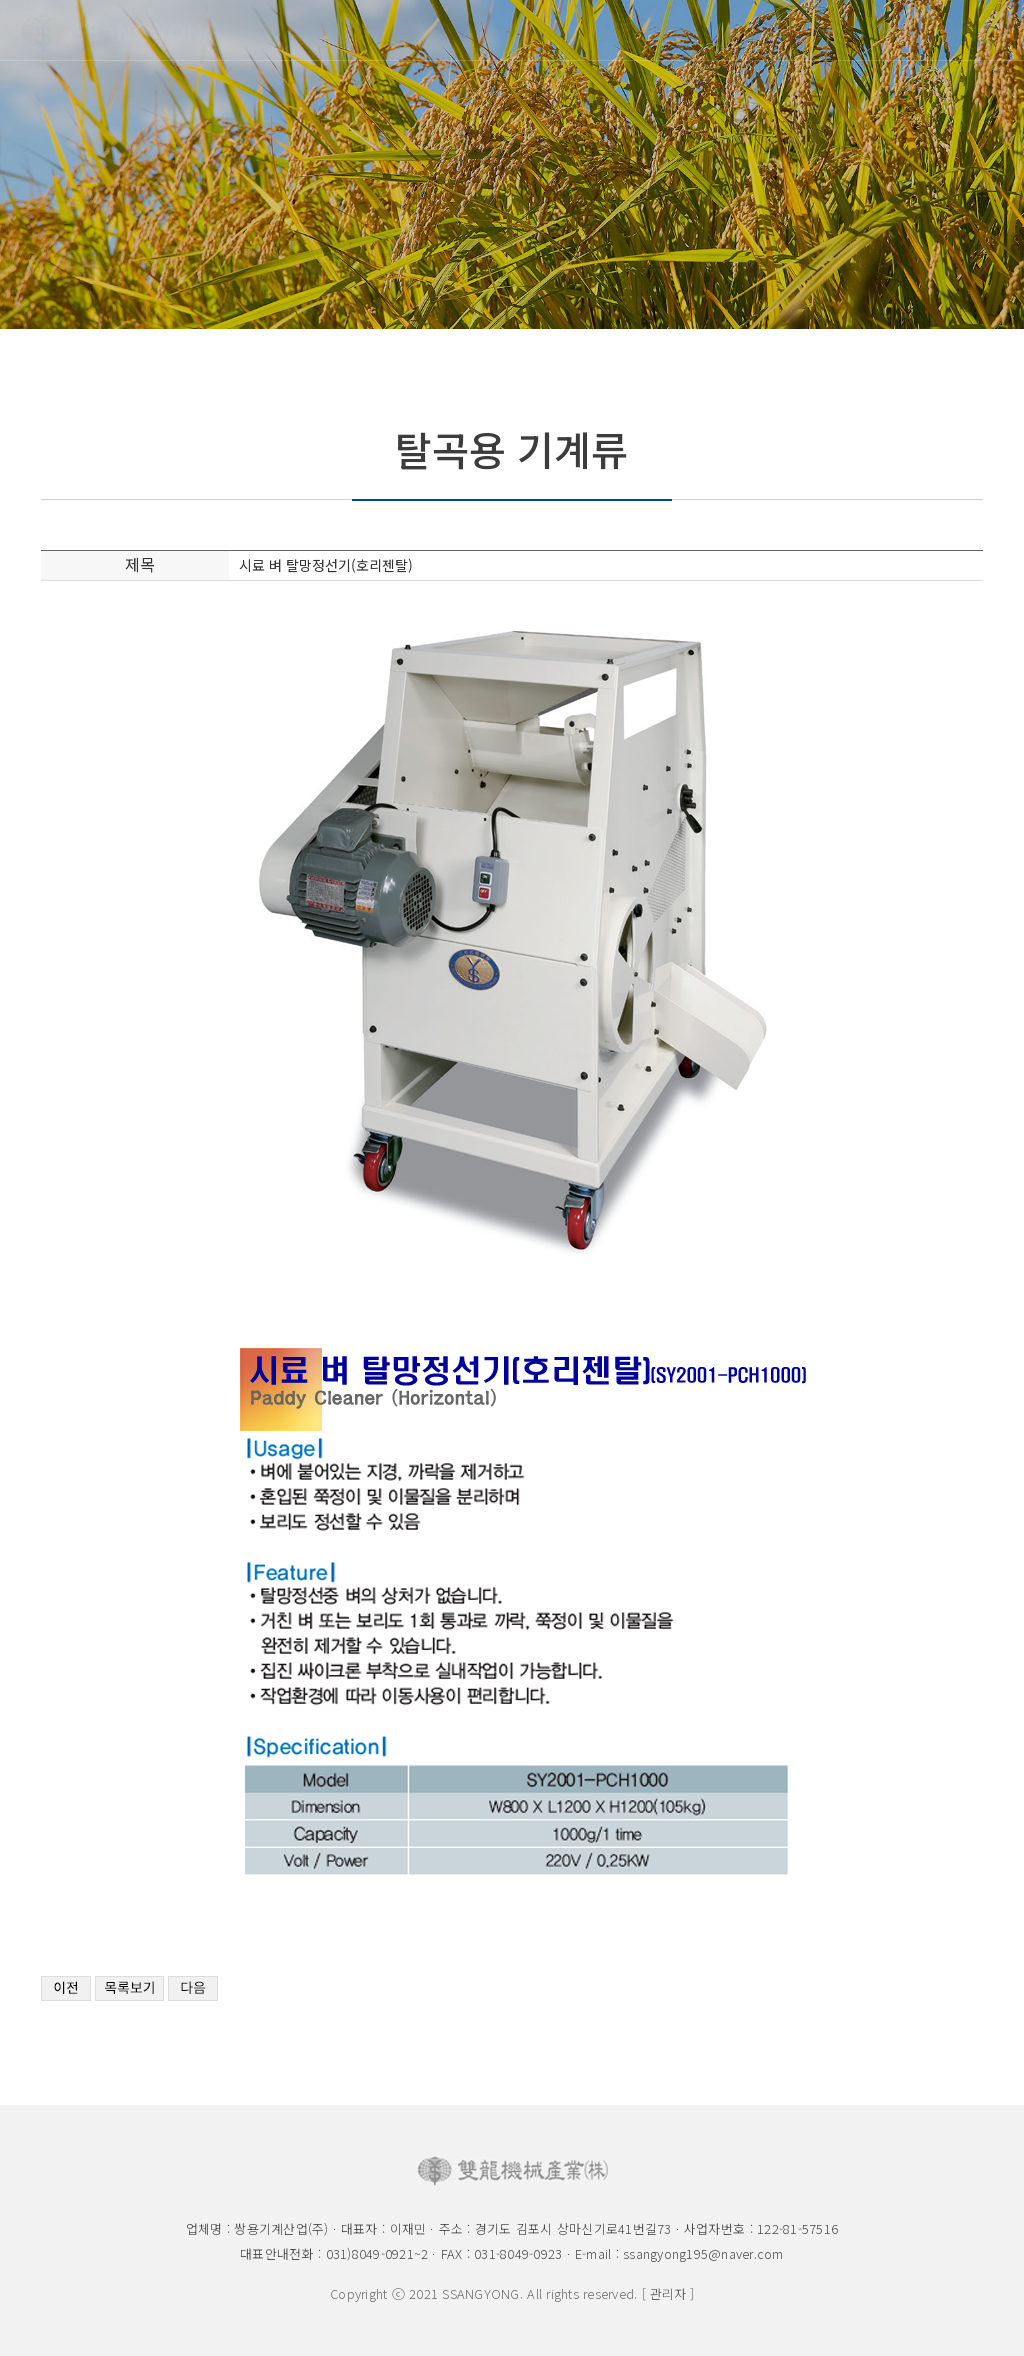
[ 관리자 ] (668, 2293)
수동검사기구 (796, 255)
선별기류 (685, 255)
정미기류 (574, 255)
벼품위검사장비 (234, 255)
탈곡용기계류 (352, 255)
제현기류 (463, 255)
